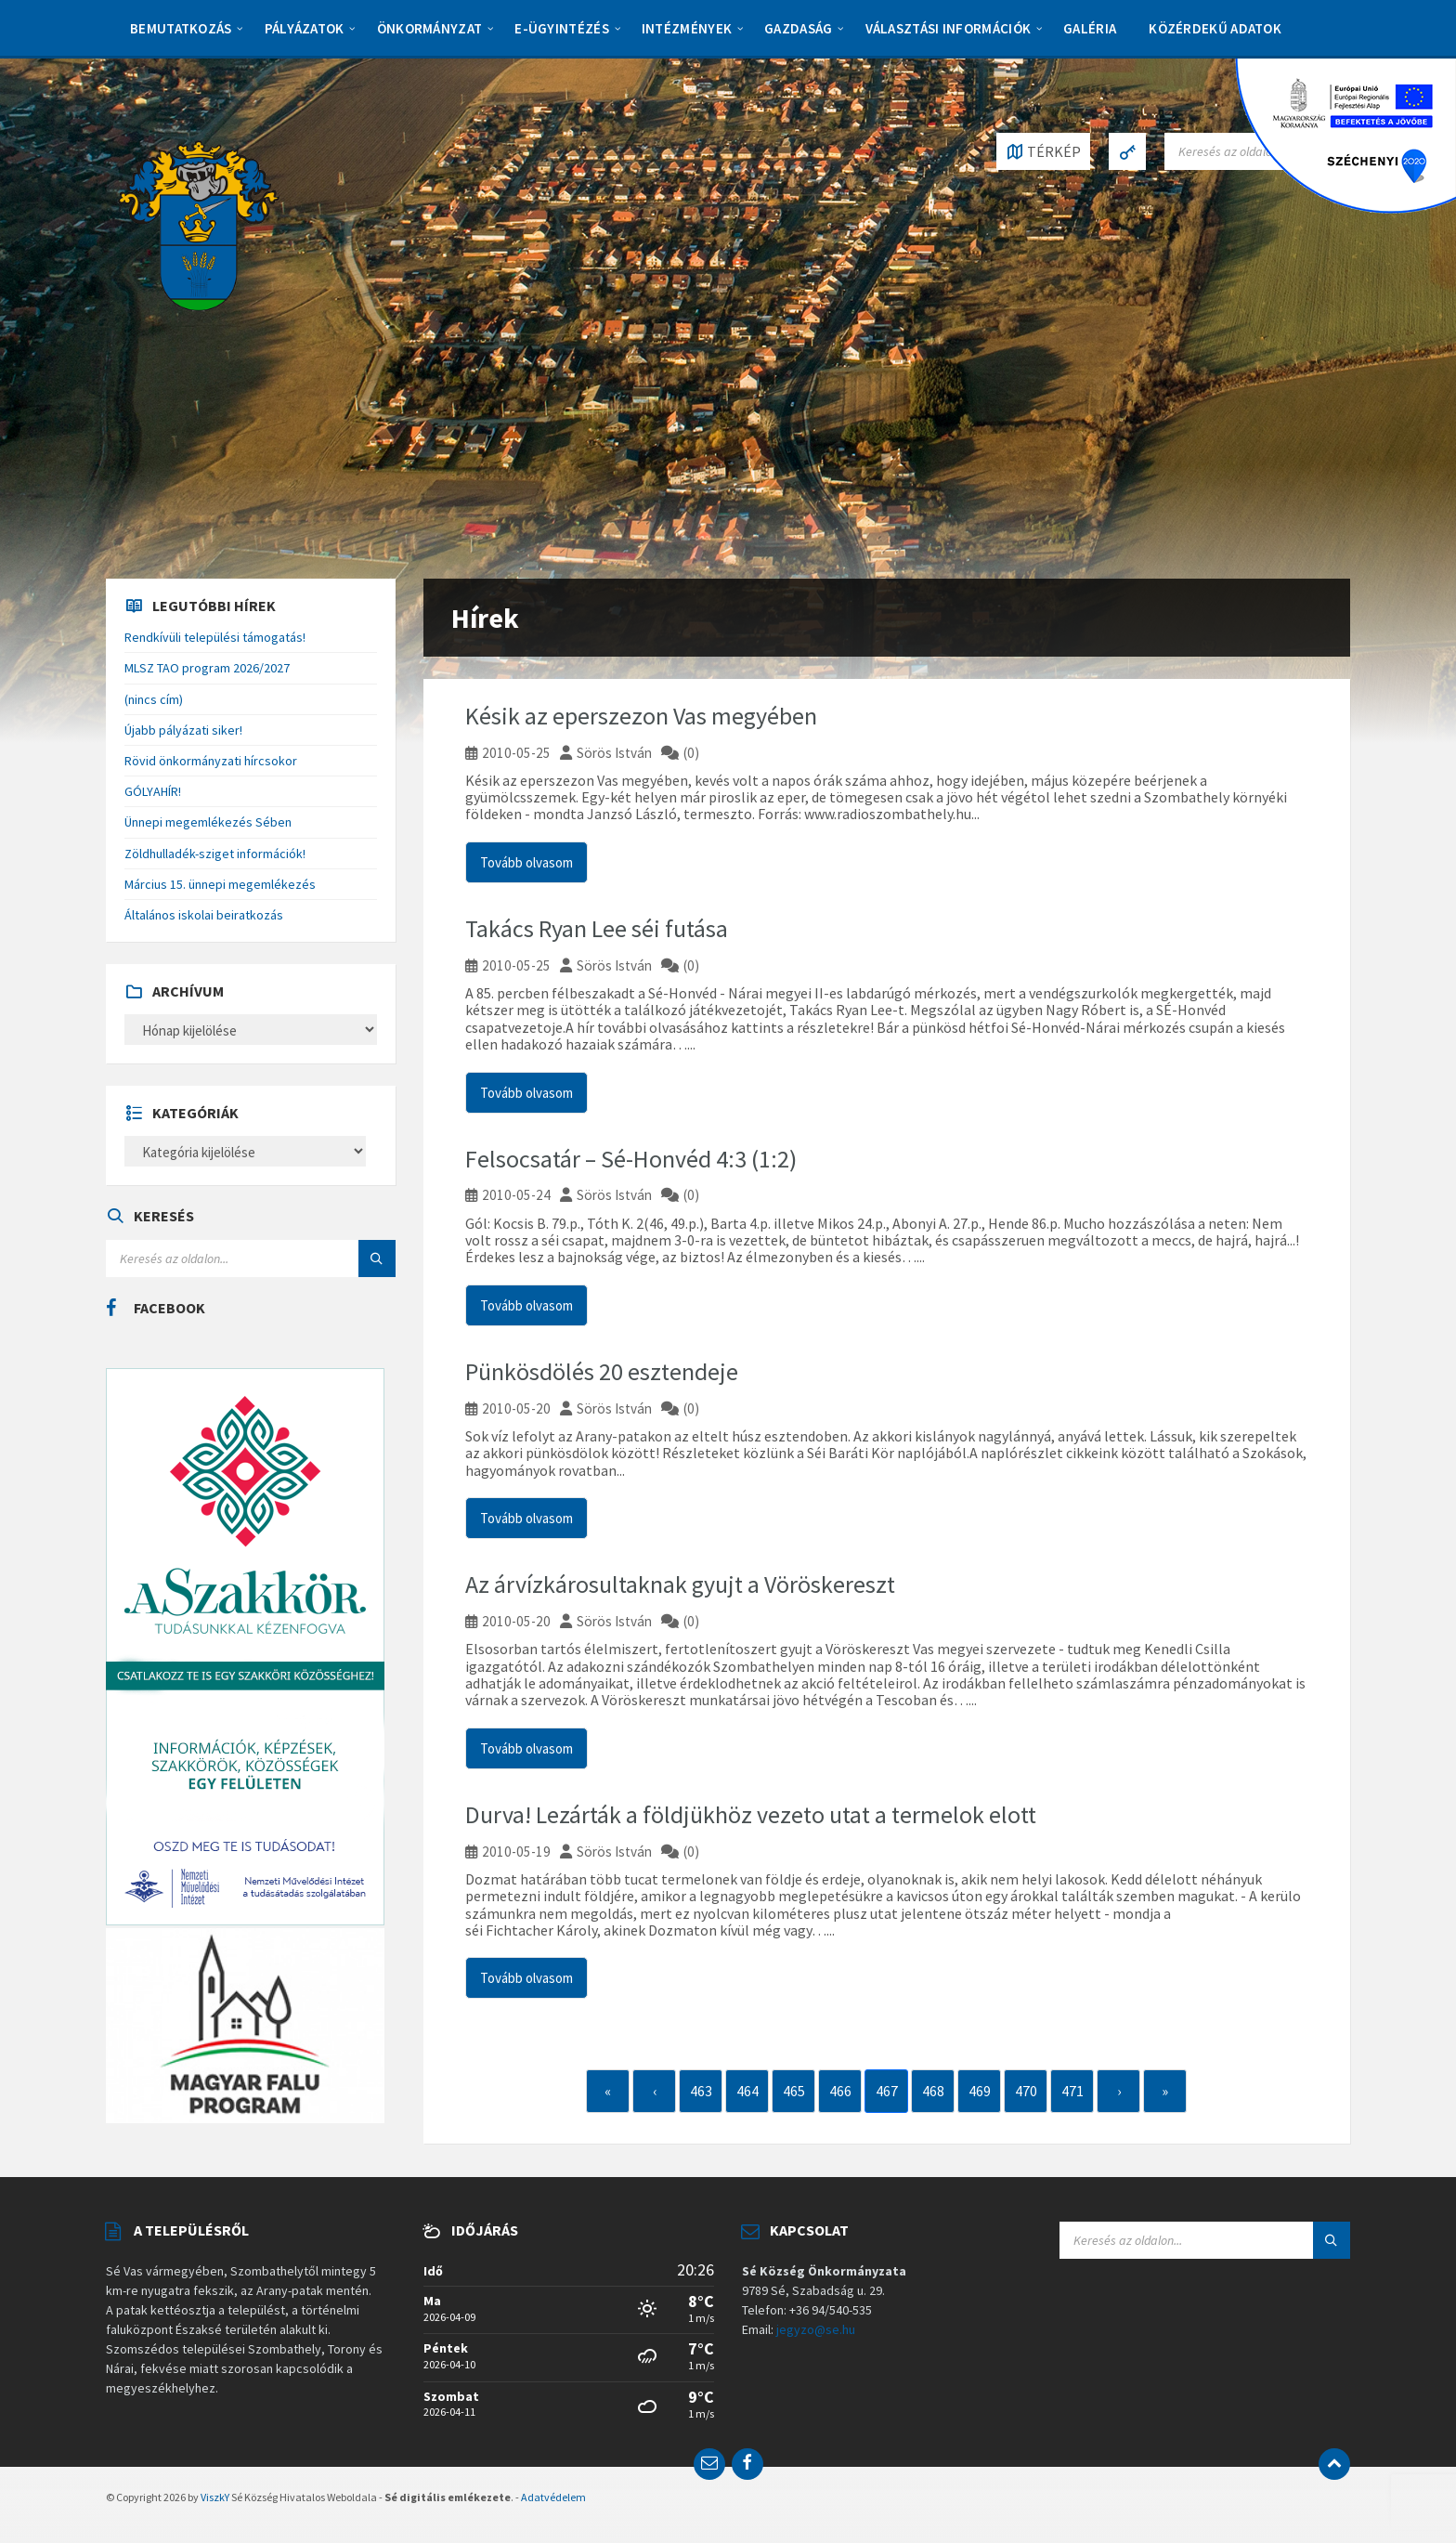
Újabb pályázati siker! (183, 730)
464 (747, 2090)
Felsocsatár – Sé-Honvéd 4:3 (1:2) (631, 1158)
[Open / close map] (1043, 151)
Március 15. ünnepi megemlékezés (220, 884)
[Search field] (251, 1258)
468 (933, 2090)
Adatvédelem (553, 2497)
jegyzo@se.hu (815, 2329)
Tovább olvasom (526, 862)
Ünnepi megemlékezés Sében (208, 822)
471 (1072, 2090)
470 (1026, 2090)
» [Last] (1165, 2090)
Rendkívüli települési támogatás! (215, 637)
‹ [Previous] (654, 2090)
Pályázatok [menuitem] (304, 28)
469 (979, 2090)
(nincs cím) (153, 699)
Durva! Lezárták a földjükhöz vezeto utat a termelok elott (750, 1814)
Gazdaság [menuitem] (798, 28)
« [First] (607, 2090)
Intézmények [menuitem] (687, 28)
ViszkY (215, 2497)
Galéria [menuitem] (1089, 28)
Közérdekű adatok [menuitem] (1215, 28)
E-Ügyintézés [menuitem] (561, 28)
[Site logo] (199, 224)
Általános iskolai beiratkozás (203, 914)
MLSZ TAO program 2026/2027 (207, 667)
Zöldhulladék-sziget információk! (215, 853)
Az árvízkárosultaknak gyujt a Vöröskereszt (680, 1584)
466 (840, 2090)
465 (794, 2090)
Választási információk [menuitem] (948, 28)
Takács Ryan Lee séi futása (596, 928)
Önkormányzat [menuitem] (430, 28)
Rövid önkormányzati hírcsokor (210, 760)
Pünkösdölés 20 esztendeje (601, 1371)
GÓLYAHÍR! (152, 791)
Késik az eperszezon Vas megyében (641, 715)
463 (701, 2090)
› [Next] (1119, 2090)
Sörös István (614, 753)
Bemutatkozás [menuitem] (181, 28)
